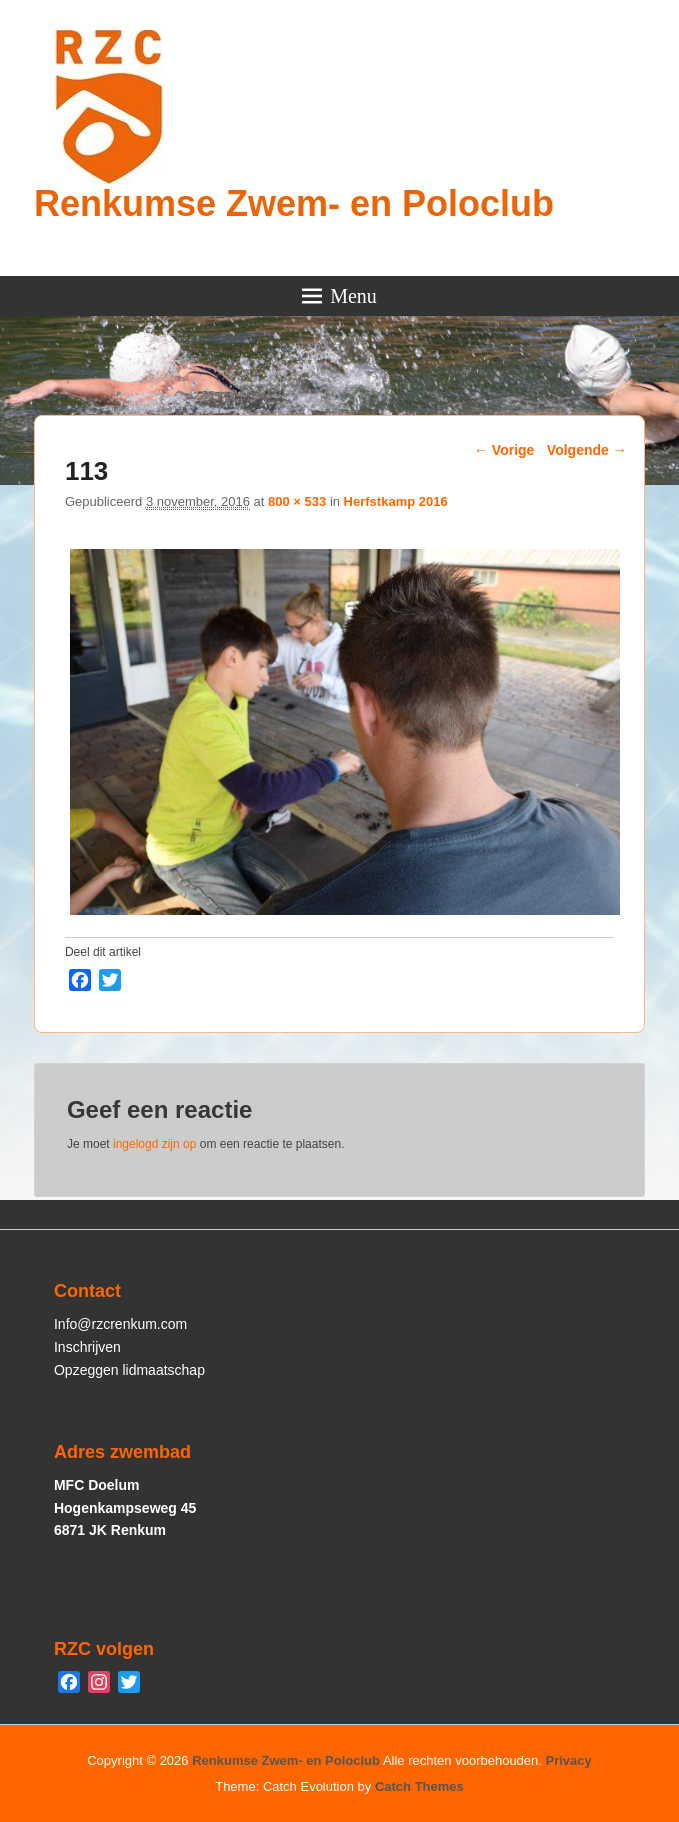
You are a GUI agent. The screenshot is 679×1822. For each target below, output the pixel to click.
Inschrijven (87, 1347)
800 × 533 (297, 501)
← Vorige (504, 450)
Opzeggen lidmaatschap (129, 1370)
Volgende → (587, 450)
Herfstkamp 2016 (396, 501)
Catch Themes (419, 1786)
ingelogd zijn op (154, 1144)
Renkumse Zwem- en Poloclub (294, 203)
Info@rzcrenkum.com (120, 1324)
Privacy (569, 1760)
